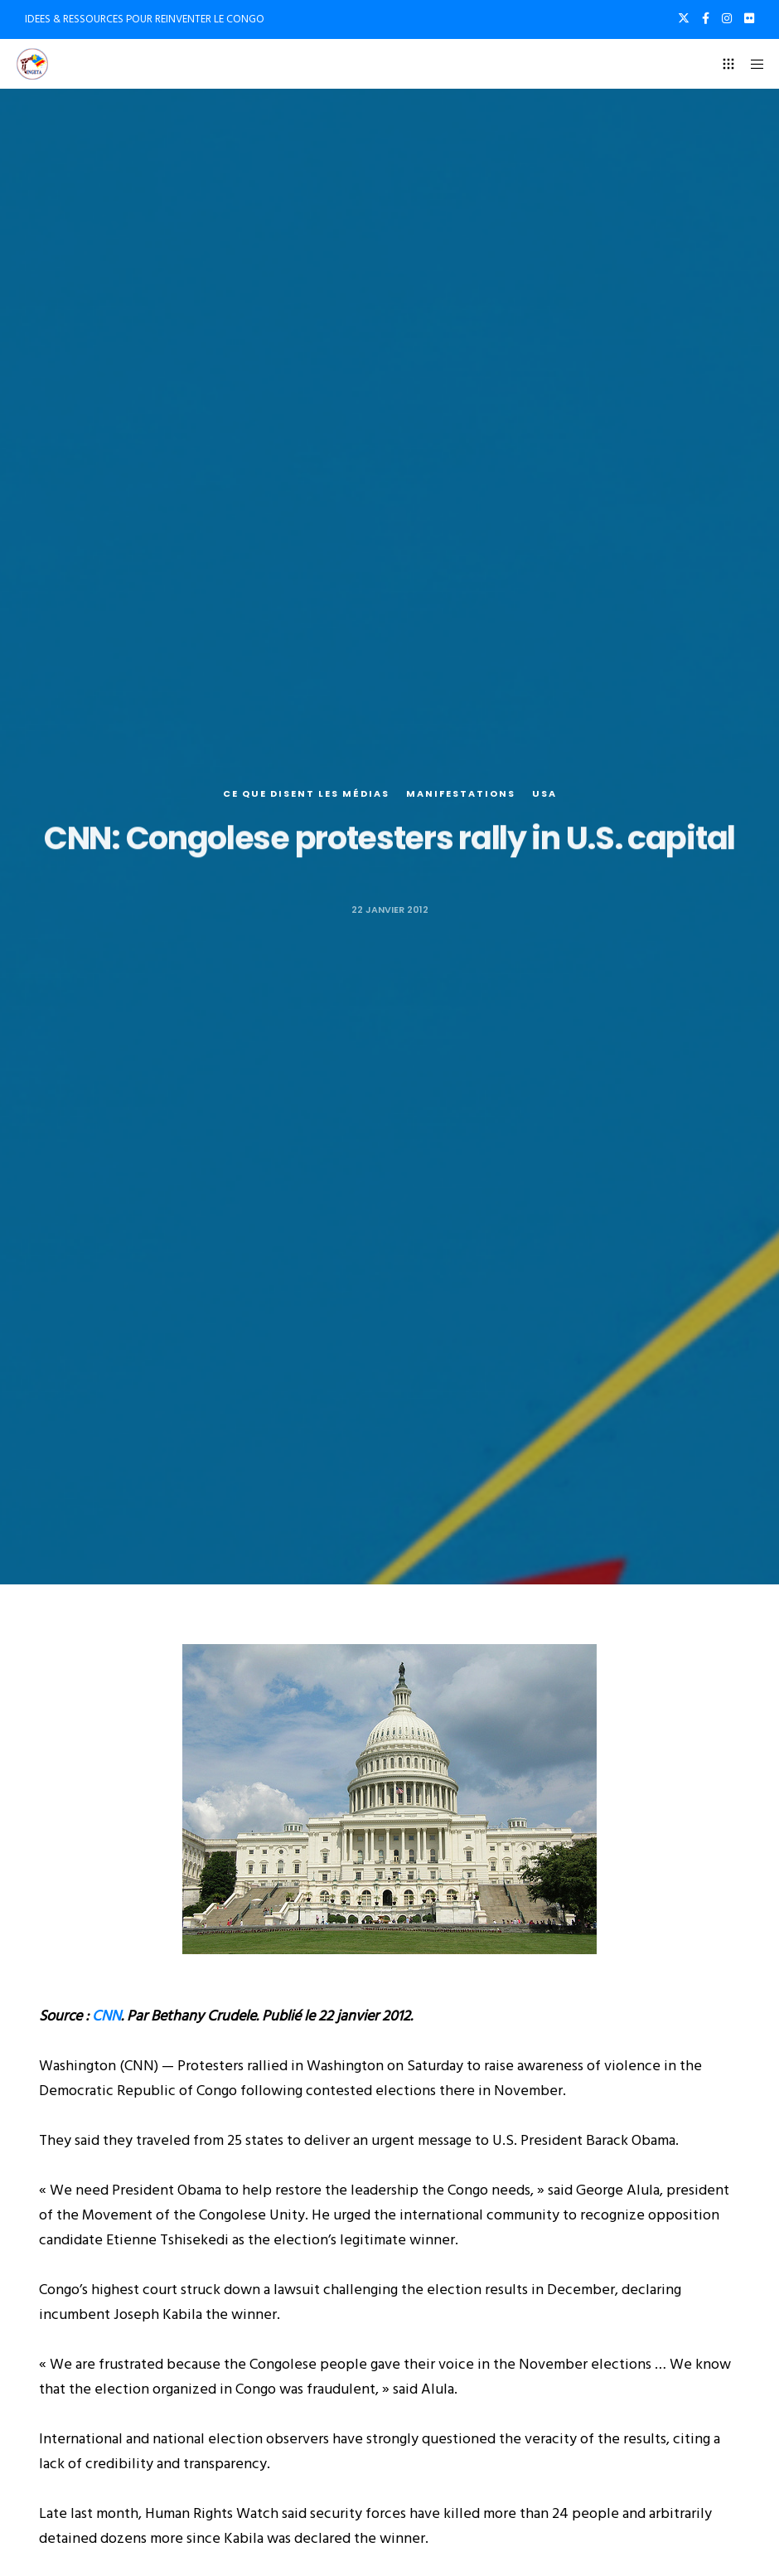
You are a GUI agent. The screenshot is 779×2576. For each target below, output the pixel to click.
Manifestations (460, 794)
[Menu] (752, 64)
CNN (106, 2016)
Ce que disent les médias (306, 794)
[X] (683, 18)
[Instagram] (727, 18)
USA (544, 794)
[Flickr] (749, 18)
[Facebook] (705, 18)
